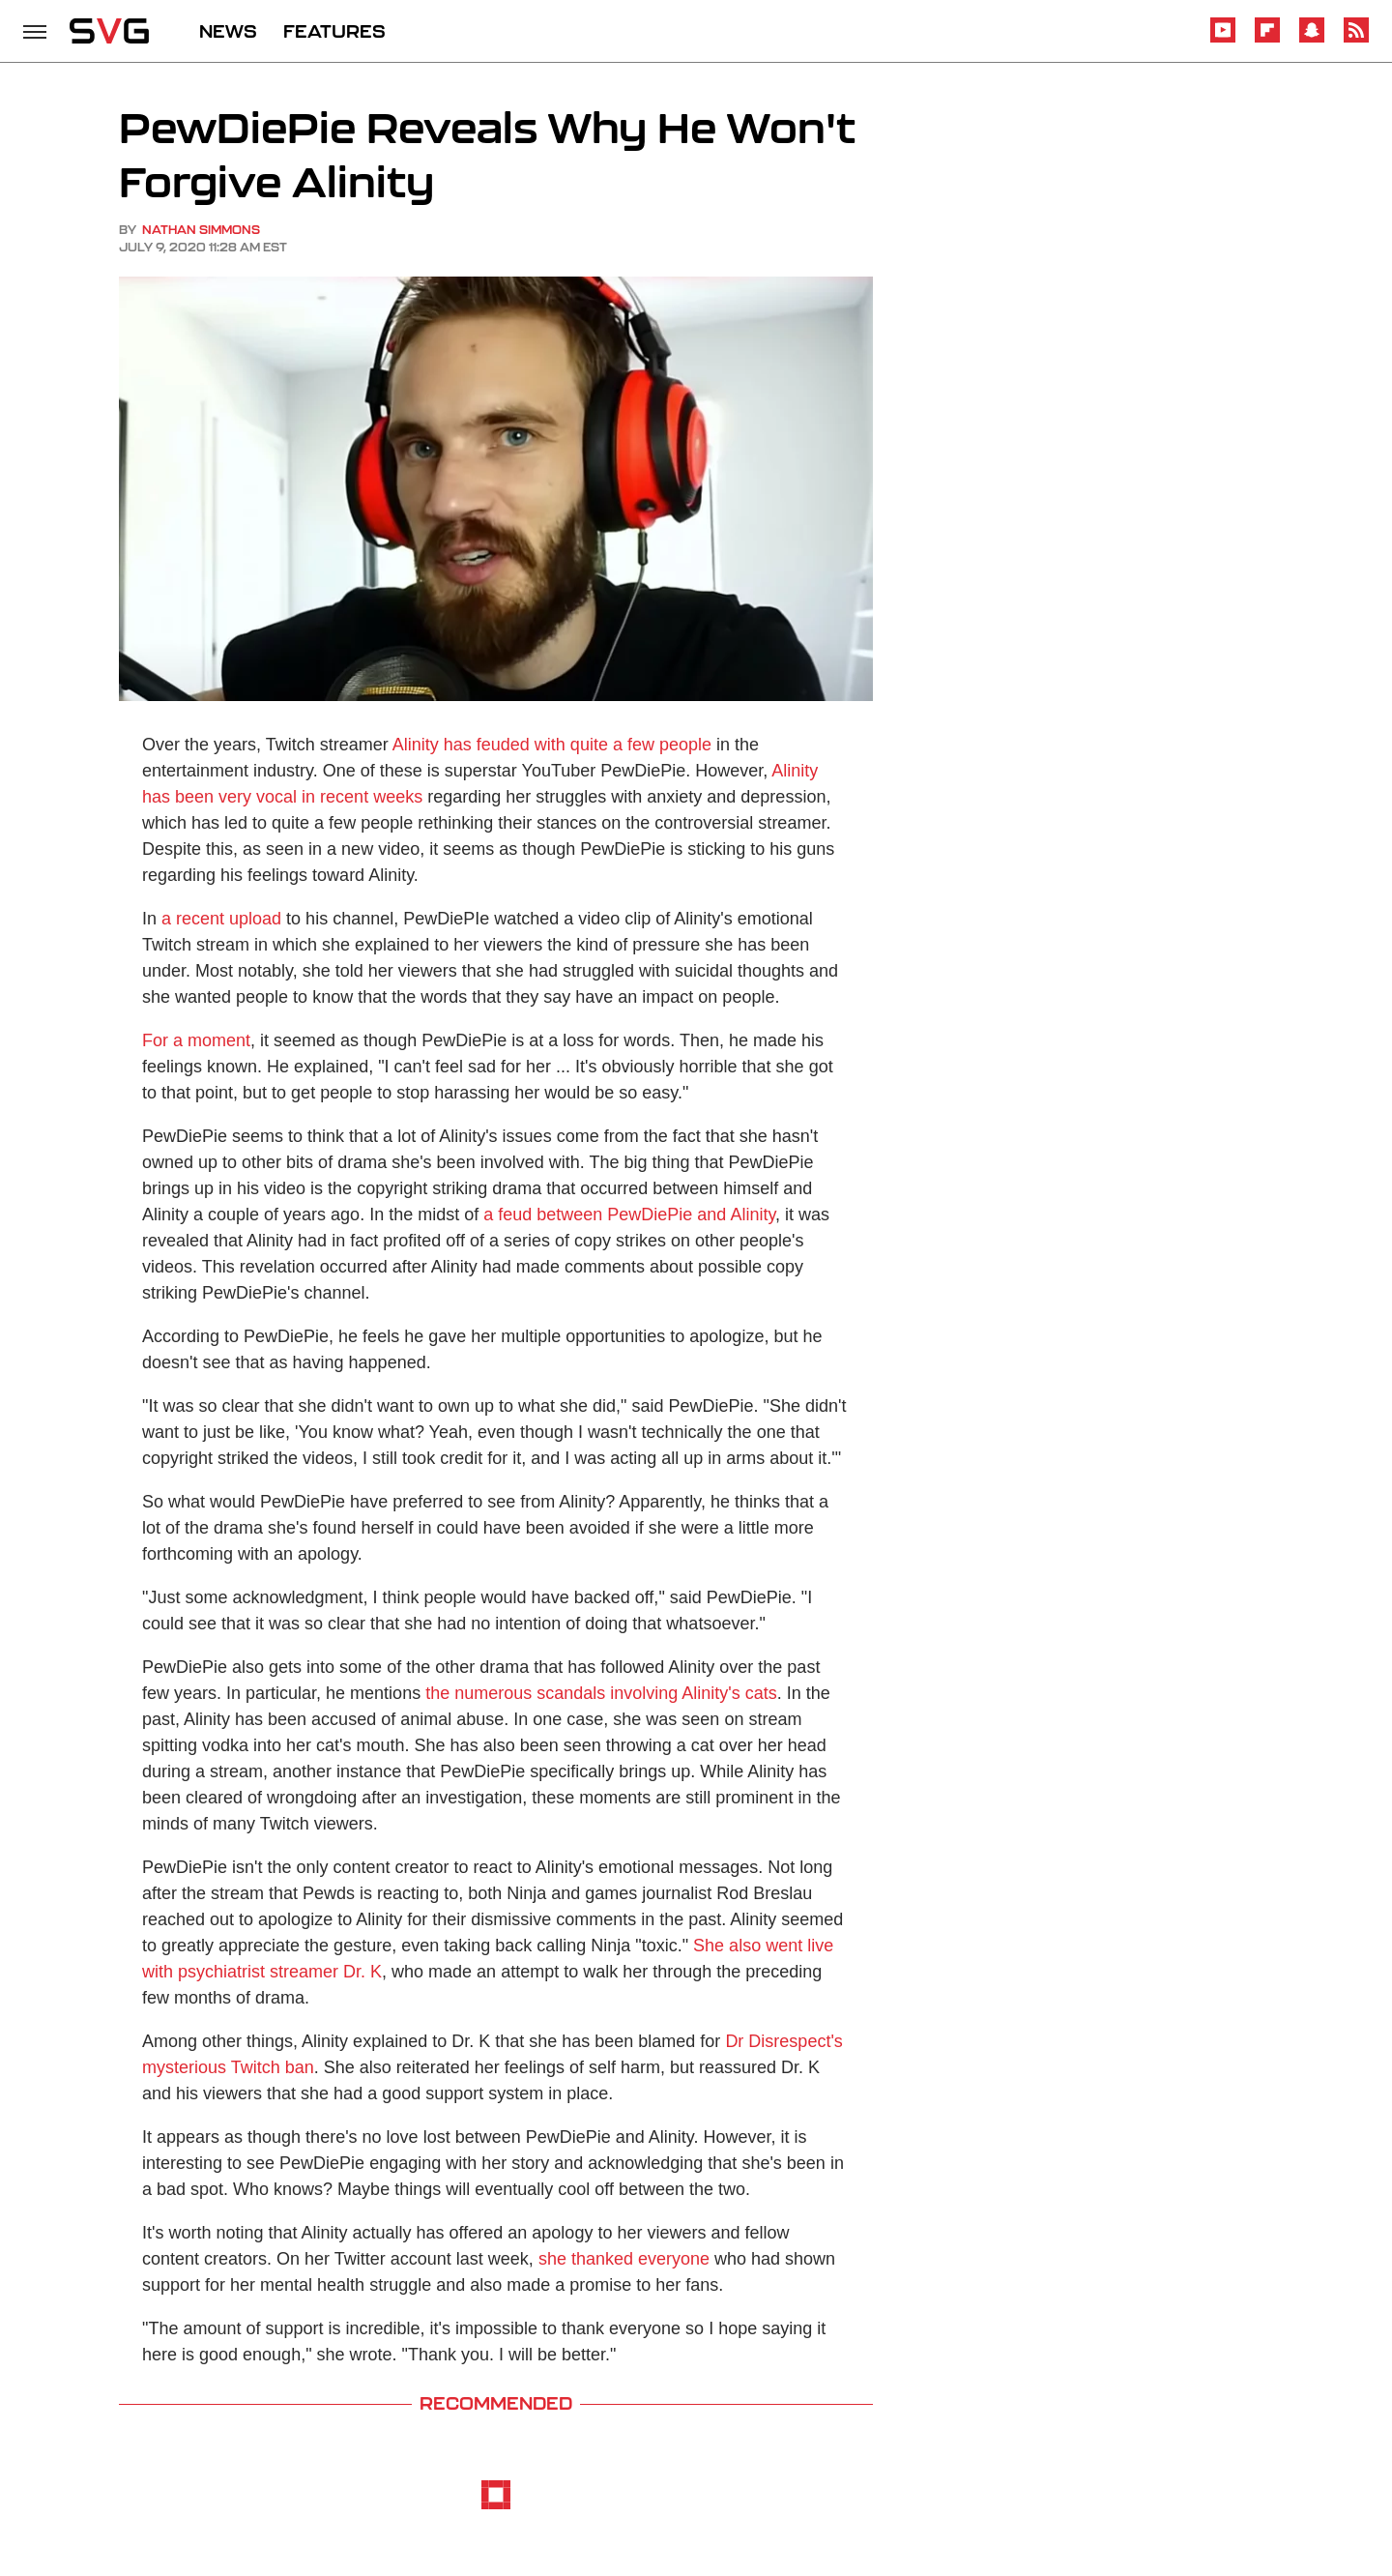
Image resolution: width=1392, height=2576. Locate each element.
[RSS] (1356, 39)
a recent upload (221, 918)
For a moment (196, 1040)
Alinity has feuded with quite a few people (551, 744)
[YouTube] (1222, 39)
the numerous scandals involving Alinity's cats (601, 1693)
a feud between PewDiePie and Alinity (629, 1214)
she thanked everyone (624, 2259)
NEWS (228, 31)
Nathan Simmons (201, 229)
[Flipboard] (1267, 39)
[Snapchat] (1311, 39)
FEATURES (334, 31)
